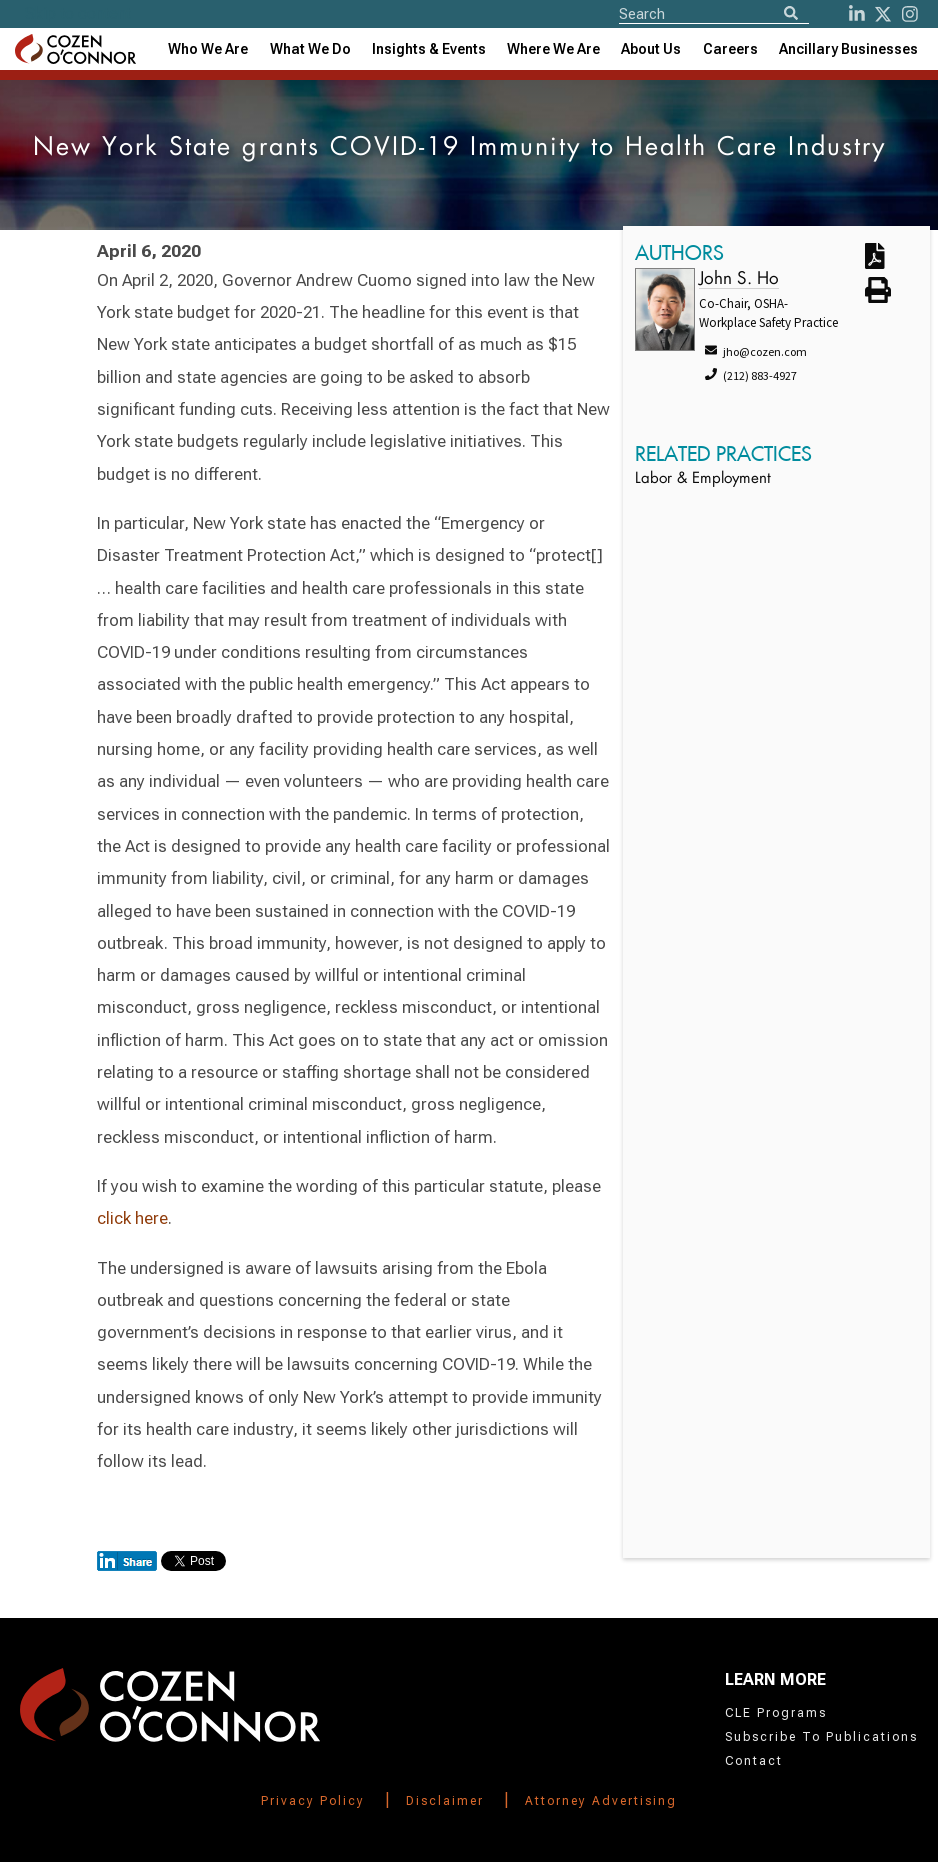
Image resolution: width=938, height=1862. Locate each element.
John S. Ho (739, 279)
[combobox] (429, 49)
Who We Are (208, 49)
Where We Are (553, 49)
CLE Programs (776, 1713)
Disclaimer (445, 1801)
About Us (651, 49)
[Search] (791, 14)
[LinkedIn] (857, 14)
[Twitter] (883, 14)
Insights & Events (429, 49)
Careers (730, 49)
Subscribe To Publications (821, 1737)
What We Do (310, 49)
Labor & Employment (703, 479)
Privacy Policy (313, 1801)
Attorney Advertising (601, 1801)
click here (132, 1218)
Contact (754, 1761)
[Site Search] (714, 13)
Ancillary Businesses (848, 49)
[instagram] (910, 14)
